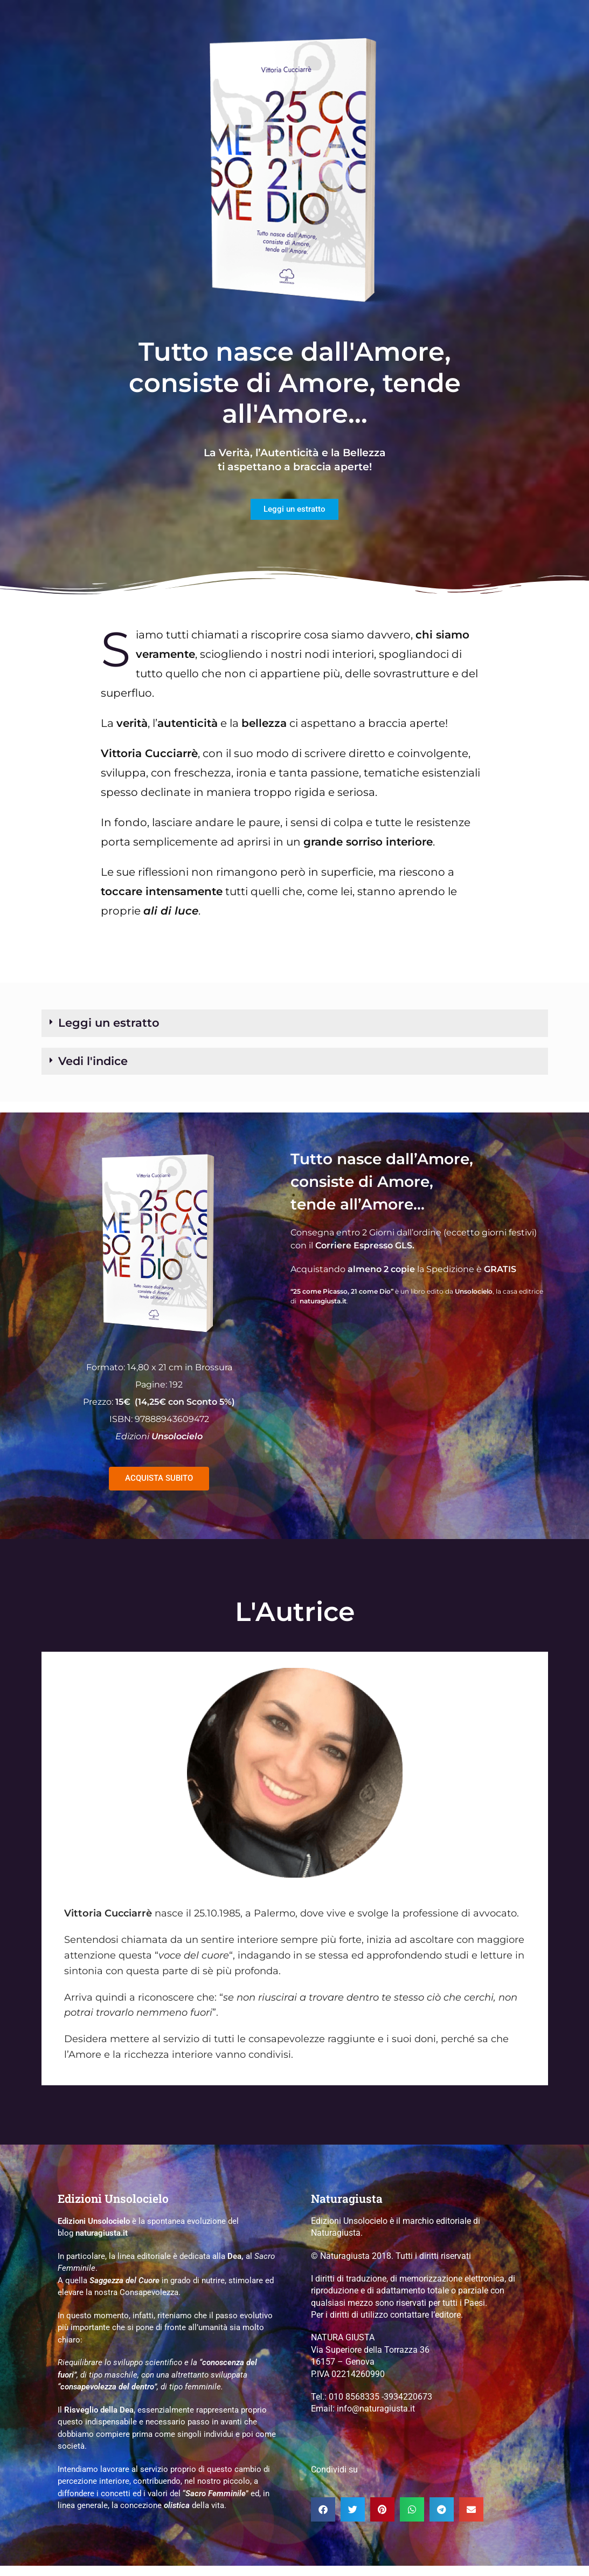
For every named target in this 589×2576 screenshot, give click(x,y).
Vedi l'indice (104, 1069)
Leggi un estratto (124, 1027)
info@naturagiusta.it (376, 2419)
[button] (294, 1026)
